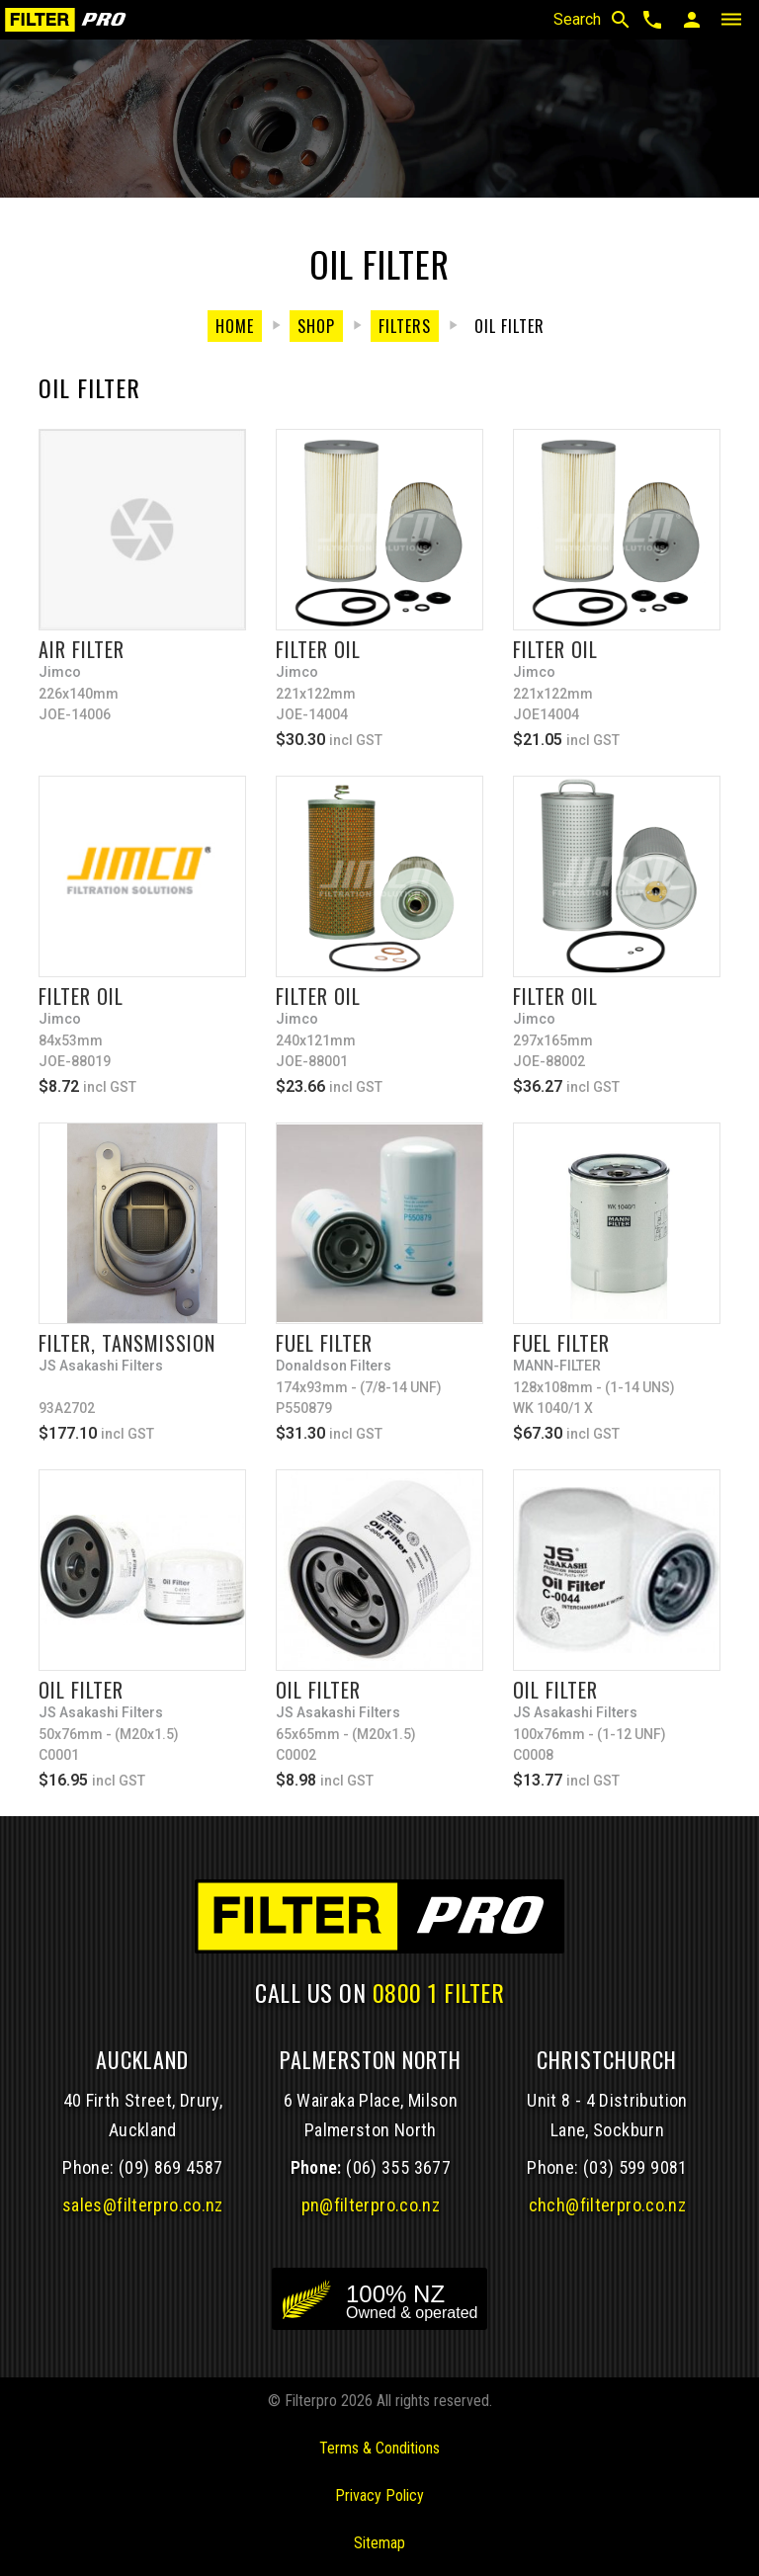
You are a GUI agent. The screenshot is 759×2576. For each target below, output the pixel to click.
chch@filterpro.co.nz (607, 2205)
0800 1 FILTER (439, 1992)
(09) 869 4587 (171, 2167)
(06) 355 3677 (398, 2167)
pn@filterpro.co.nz (371, 2205)
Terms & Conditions (379, 2448)
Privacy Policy (379, 2495)
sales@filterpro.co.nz (142, 2205)
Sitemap (379, 2543)
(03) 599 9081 (635, 2167)
